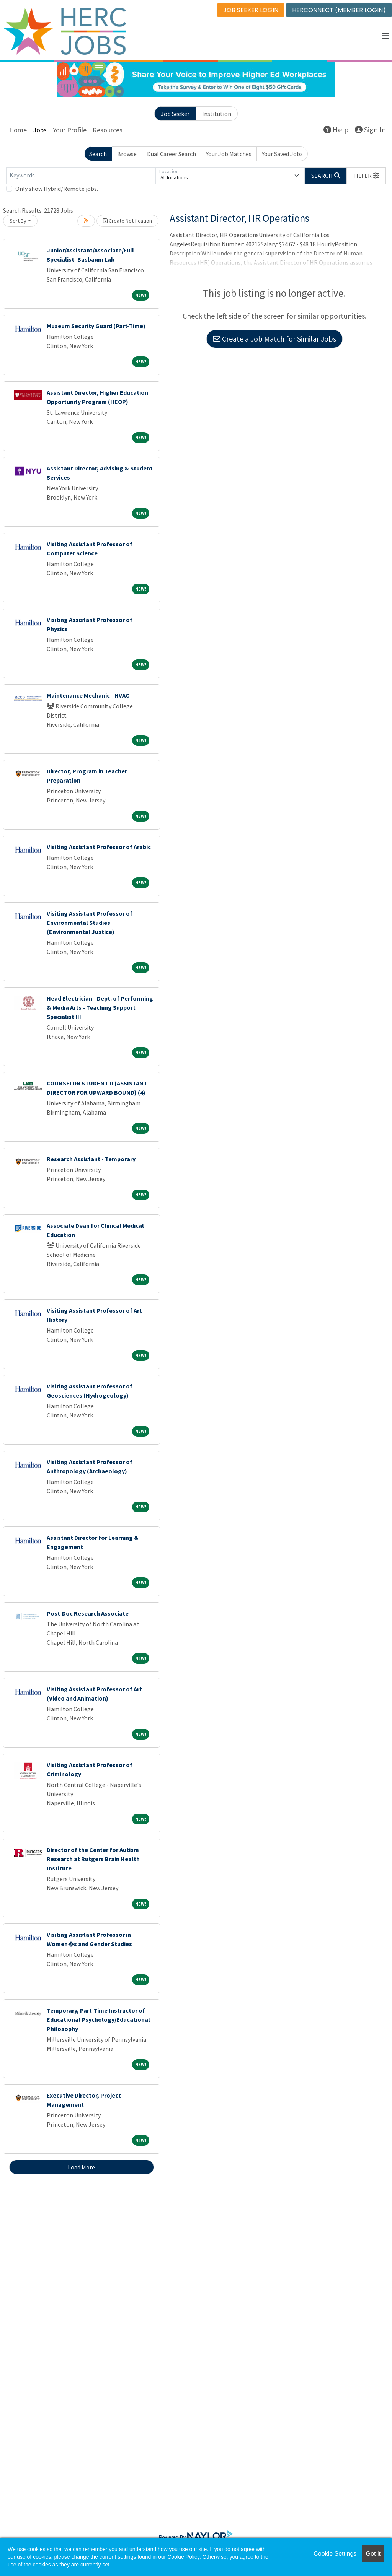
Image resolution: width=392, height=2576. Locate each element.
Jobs (40, 129)
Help (336, 129)
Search (98, 154)
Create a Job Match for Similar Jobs (274, 339)
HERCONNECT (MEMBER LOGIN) (339, 10)
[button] (385, 36)
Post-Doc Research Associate (88, 1613)
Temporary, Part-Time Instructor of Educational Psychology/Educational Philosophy (98, 2019)
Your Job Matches (229, 154)
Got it (373, 2553)
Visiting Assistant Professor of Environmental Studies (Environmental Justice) (89, 923)
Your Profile (70, 129)
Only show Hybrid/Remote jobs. (56, 188)
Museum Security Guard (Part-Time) (96, 326)
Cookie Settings (335, 2553)
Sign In (370, 129)
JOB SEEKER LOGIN (250, 10)
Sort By (18, 220)
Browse (127, 154)
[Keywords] (80, 175)
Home (18, 129)
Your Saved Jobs (282, 154)
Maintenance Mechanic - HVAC (88, 695)
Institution (216, 113)
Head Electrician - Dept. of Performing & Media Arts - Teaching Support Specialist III (100, 1007)
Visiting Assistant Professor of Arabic (99, 847)
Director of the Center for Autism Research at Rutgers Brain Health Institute (93, 1859)
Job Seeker (175, 113)
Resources (107, 129)
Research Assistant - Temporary (91, 1159)
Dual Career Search (171, 154)
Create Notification (127, 220)
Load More (81, 2167)
